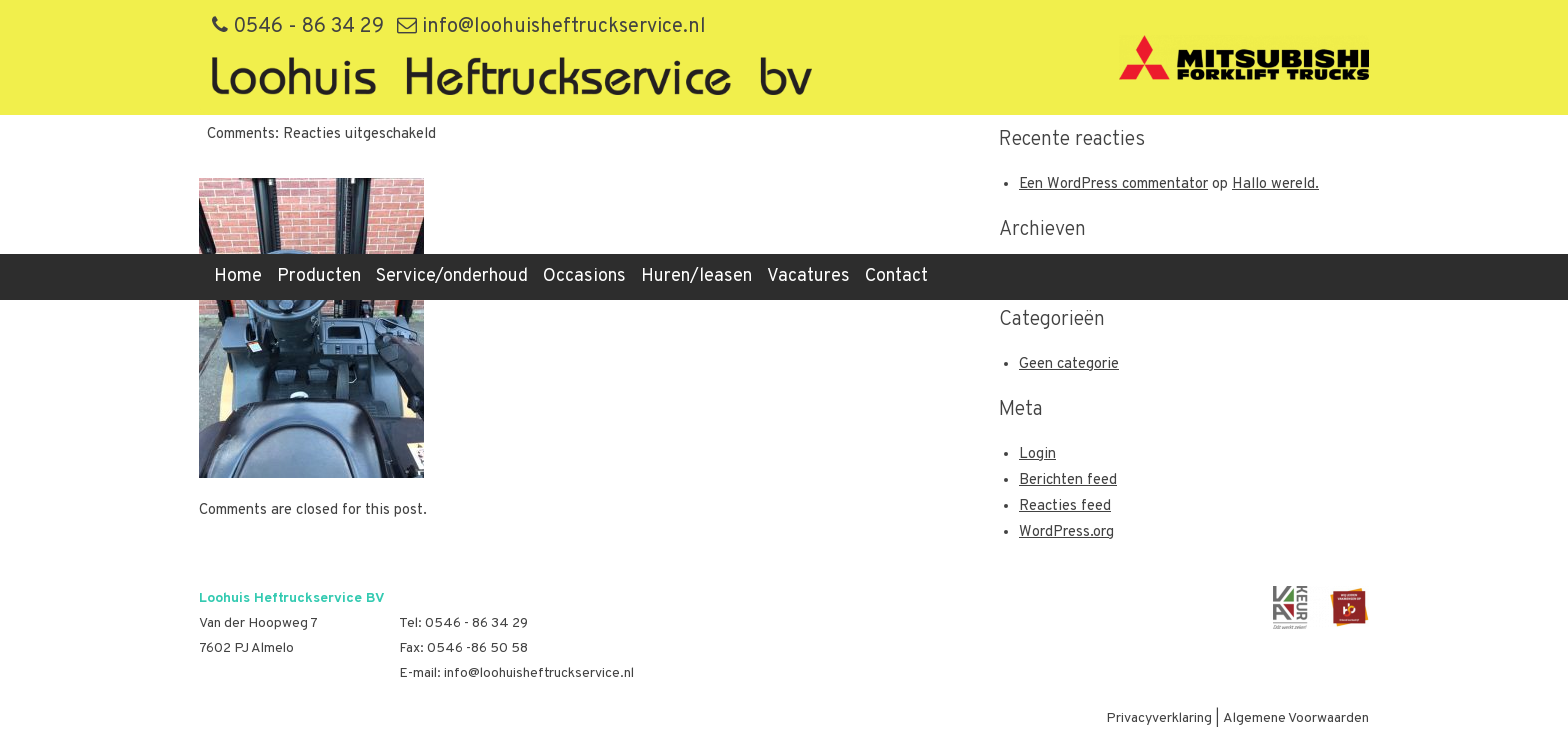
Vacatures (808, 276)
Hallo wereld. (1275, 184)
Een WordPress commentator (1113, 184)
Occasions (584, 276)
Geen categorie (1069, 364)
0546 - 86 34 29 (298, 27)
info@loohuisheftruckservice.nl (551, 27)
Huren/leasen (696, 276)
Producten (319, 276)
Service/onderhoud (452, 276)
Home (238, 276)
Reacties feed (1065, 506)
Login (1037, 454)
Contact (896, 276)
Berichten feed (1068, 480)
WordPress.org (1066, 532)
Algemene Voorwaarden (1296, 718)
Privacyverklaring (1159, 718)
